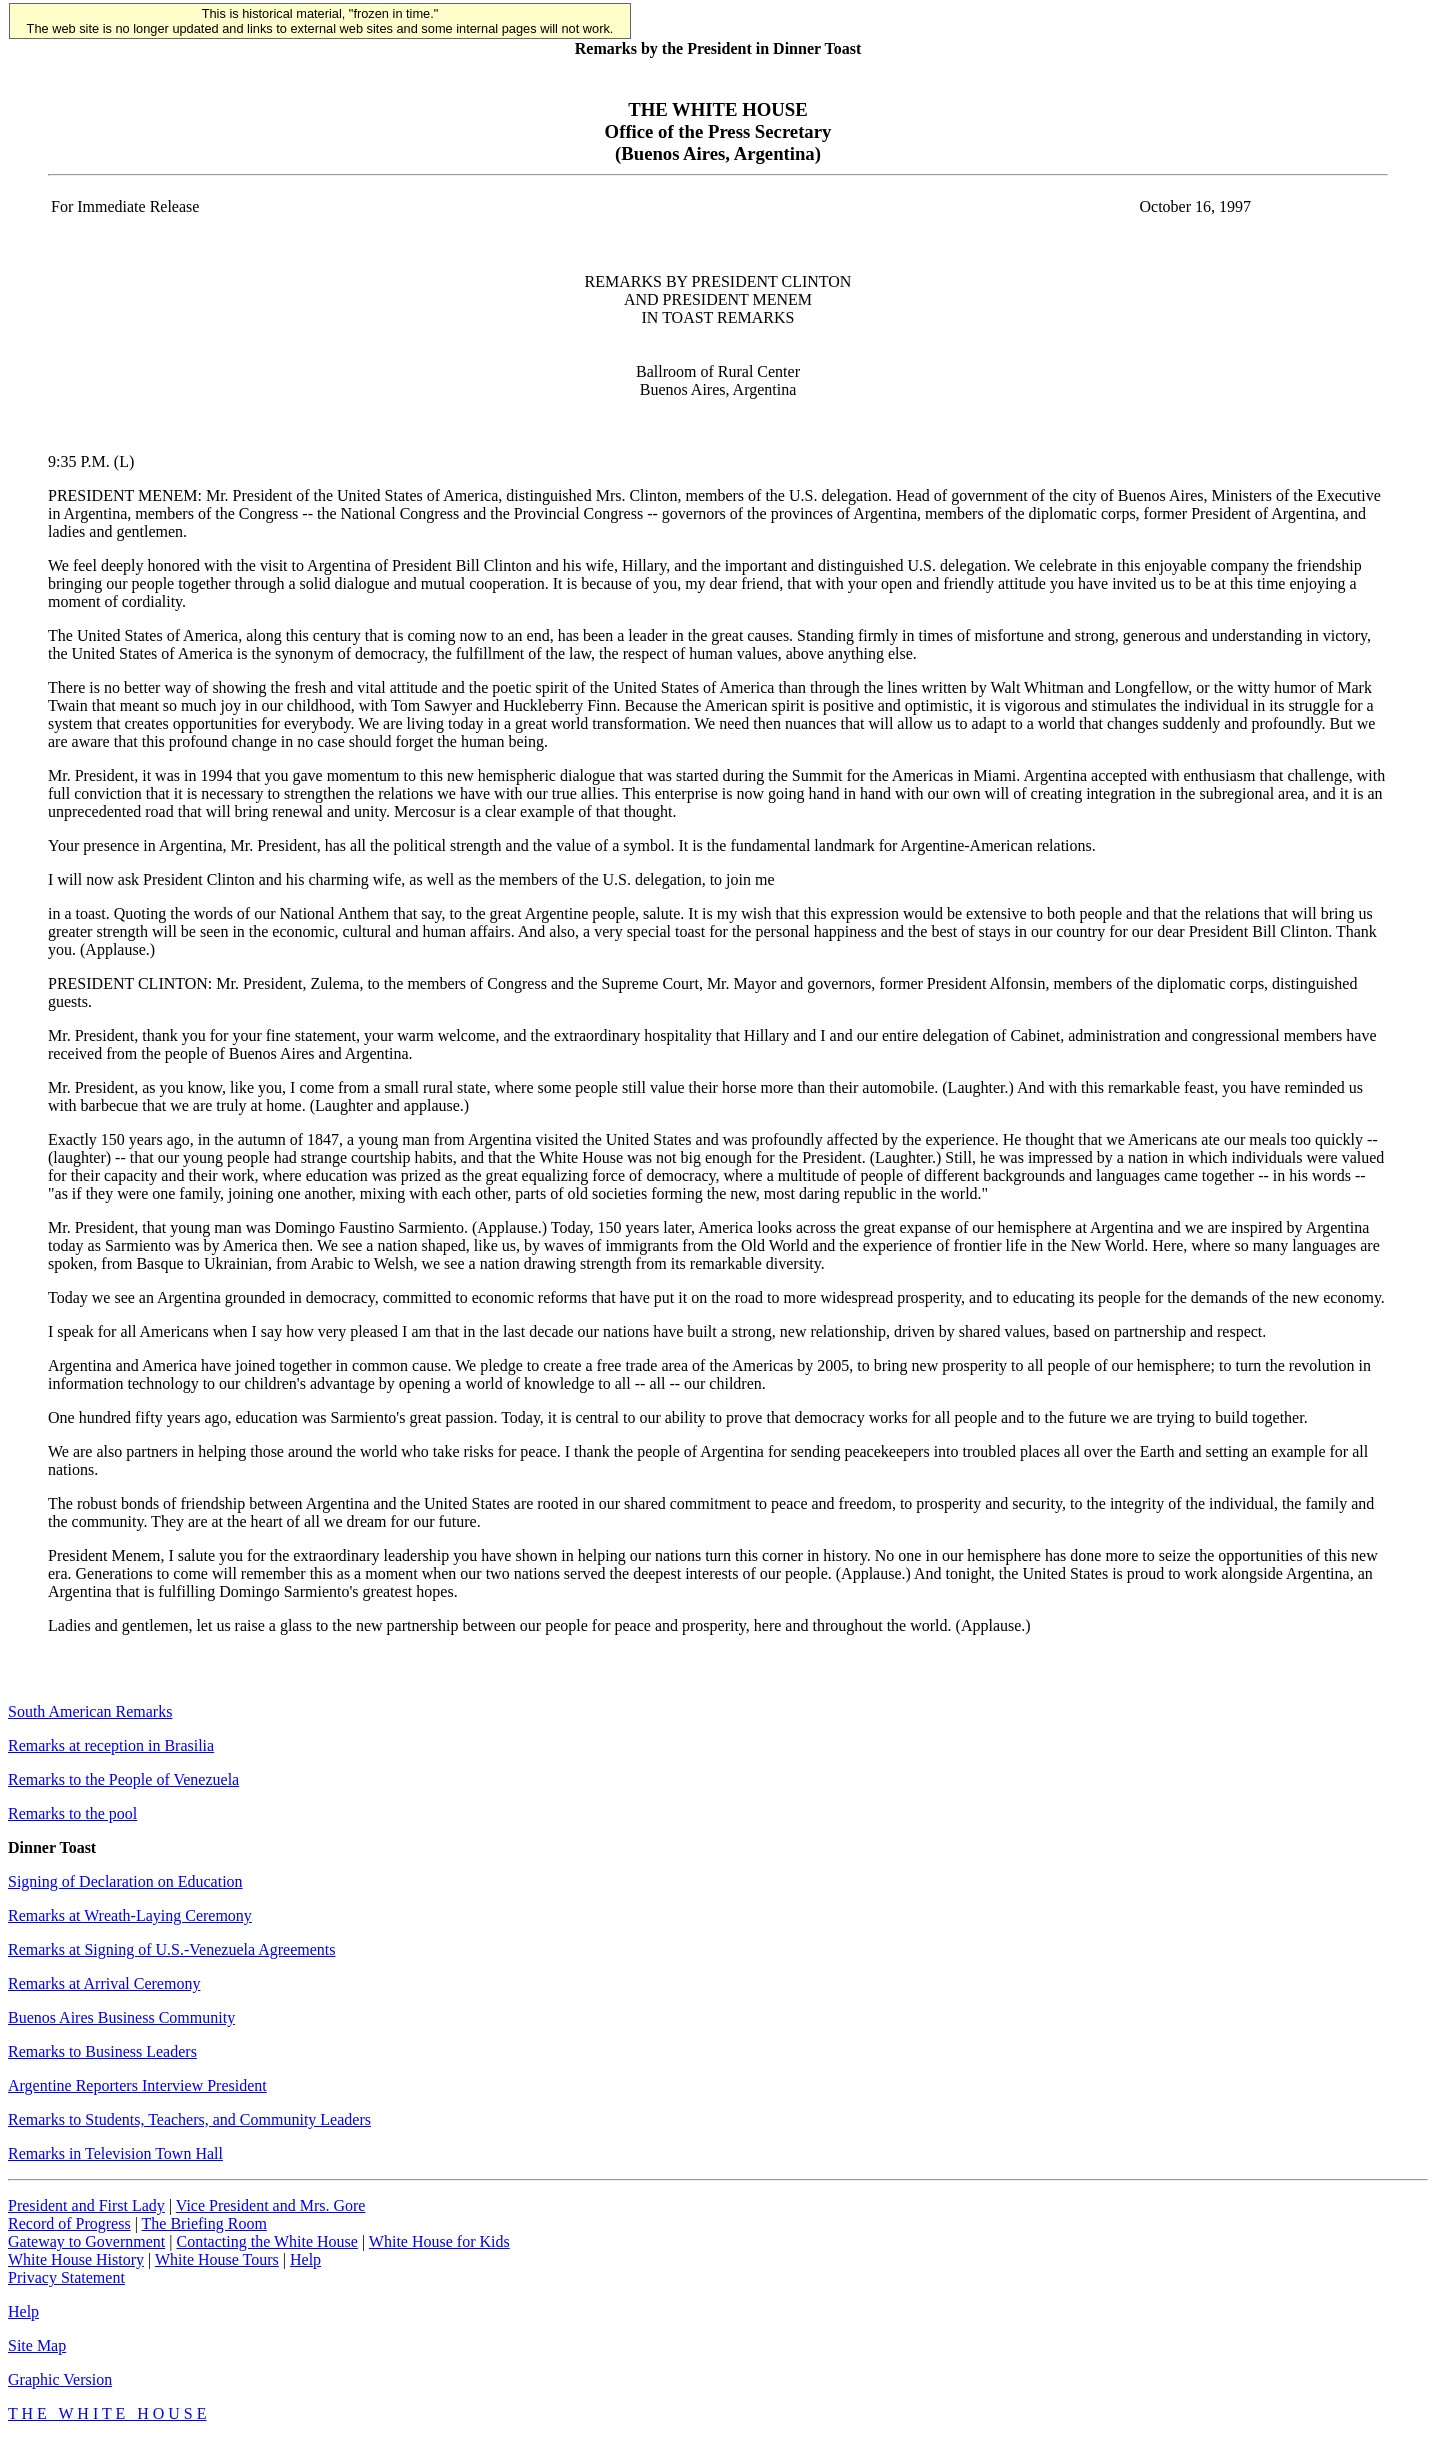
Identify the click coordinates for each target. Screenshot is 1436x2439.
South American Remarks (90, 1711)
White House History (76, 2259)
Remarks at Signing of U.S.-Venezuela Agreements (171, 1949)
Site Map (37, 2345)
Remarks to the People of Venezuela (123, 1779)
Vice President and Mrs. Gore (271, 2205)
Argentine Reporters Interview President (137, 2085)
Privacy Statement (66, 2277)
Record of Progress (69, 2223)
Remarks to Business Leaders (102, 2051)
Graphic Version (60, 2379)
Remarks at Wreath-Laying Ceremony (130, 1915)
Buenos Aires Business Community (121, 2017)
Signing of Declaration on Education (125, 1881)
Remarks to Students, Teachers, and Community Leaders (189, 2119)
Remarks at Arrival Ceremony (104, 1983)
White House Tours (217, 2259)
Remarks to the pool (72, 1813)
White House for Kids (439, 2241)
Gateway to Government (86, 2241)
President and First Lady (86, 2205)
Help (305, 2259)
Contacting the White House (266, 2241)
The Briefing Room (204, 2223)
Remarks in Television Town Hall (115, 2153)
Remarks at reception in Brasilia (111, 1745)
